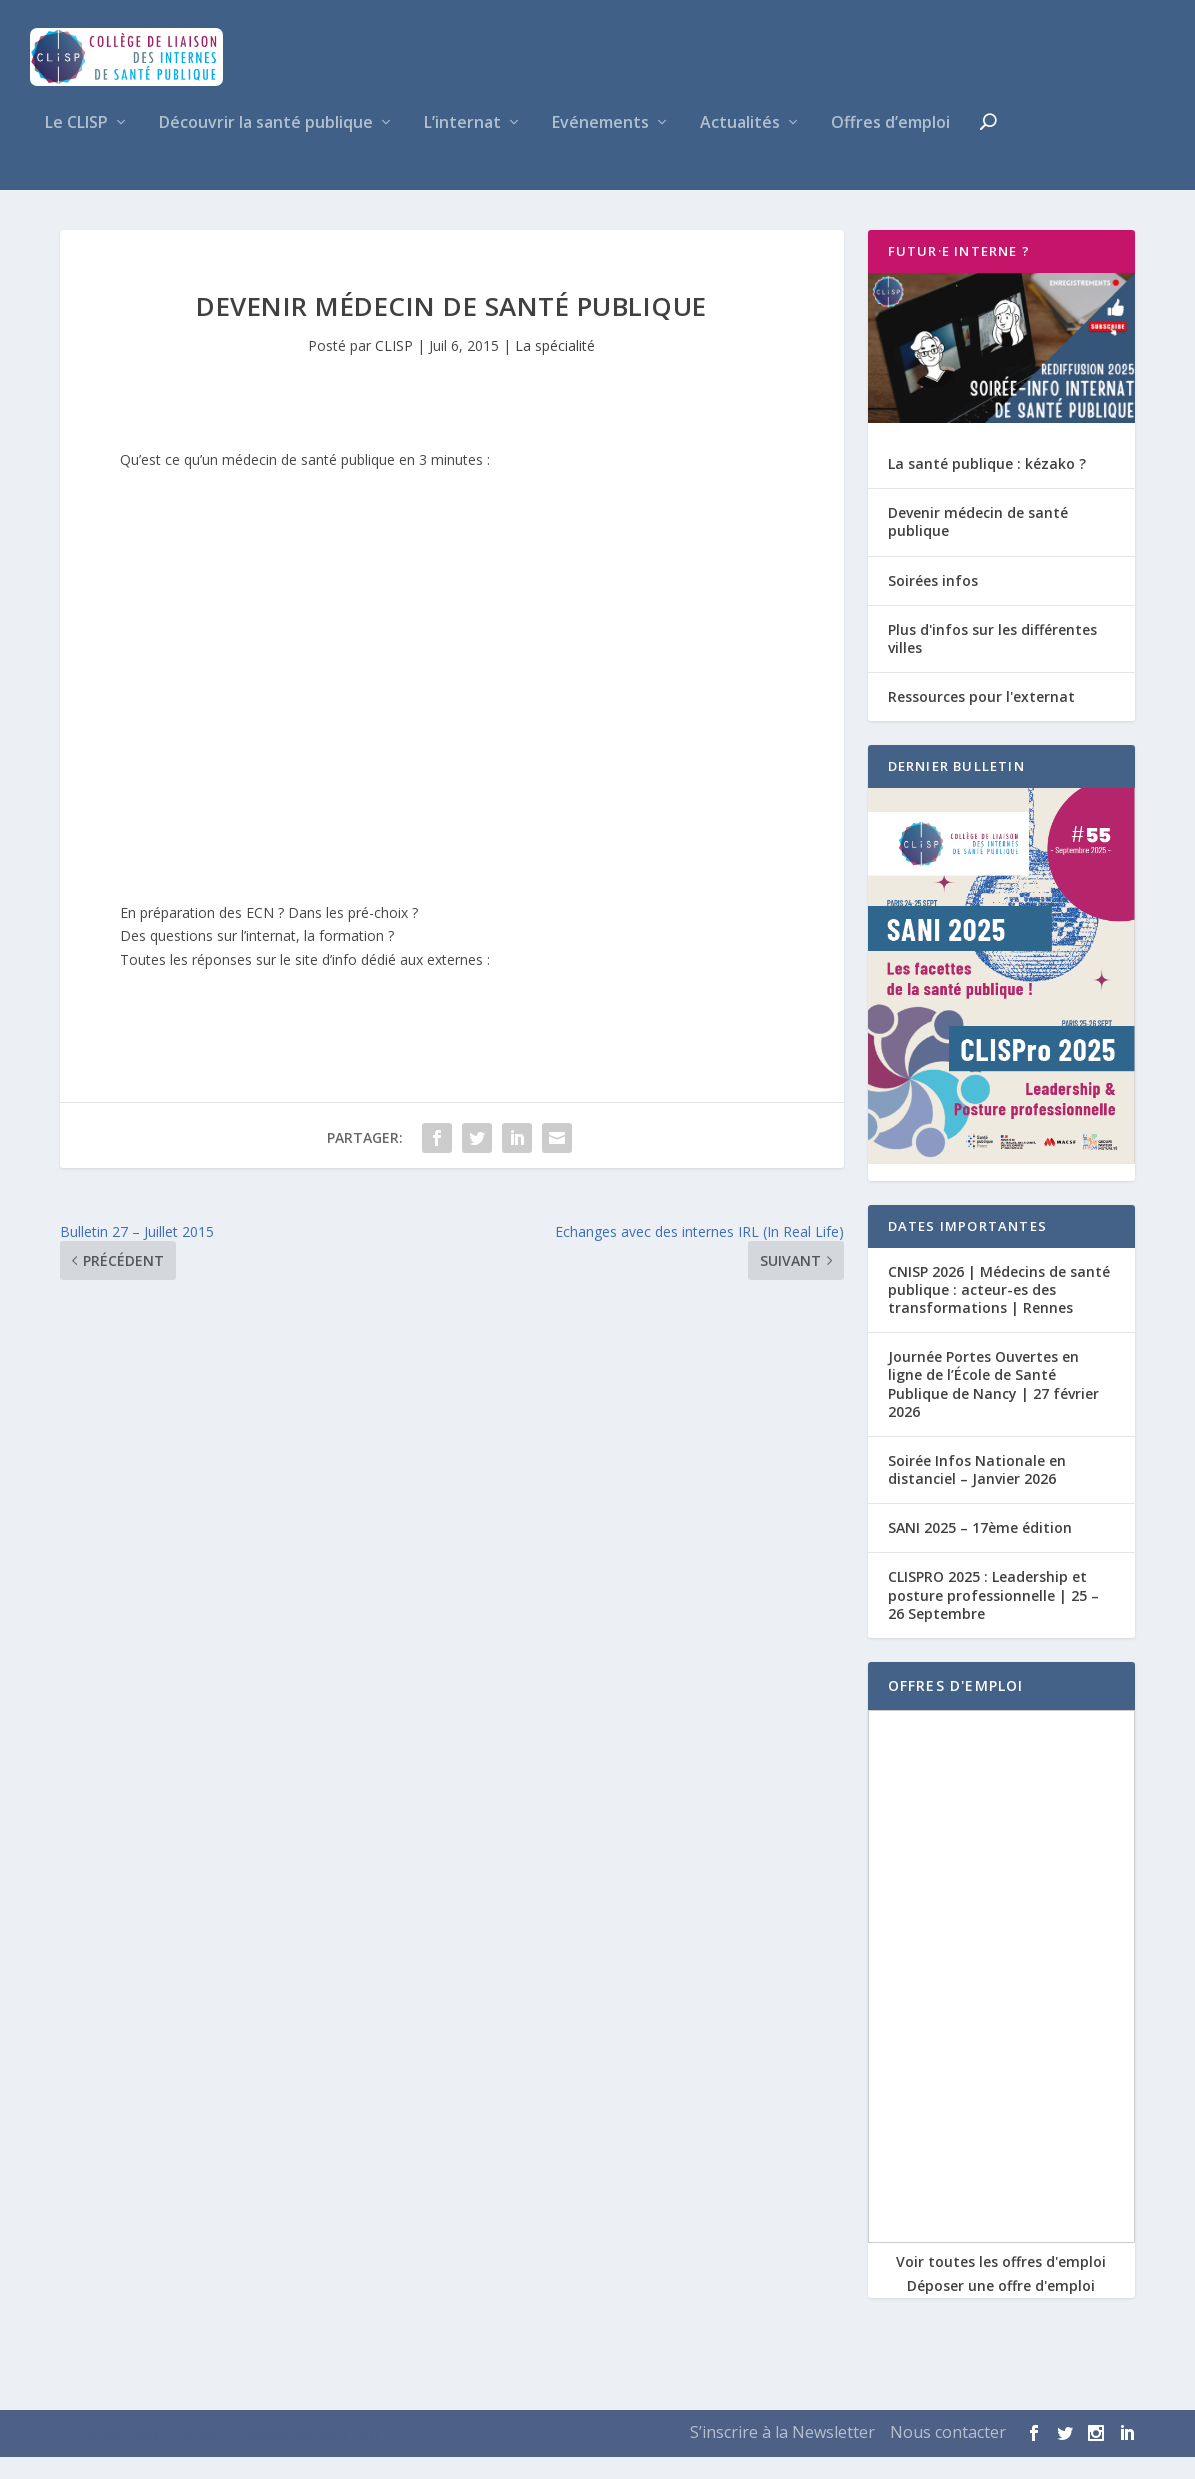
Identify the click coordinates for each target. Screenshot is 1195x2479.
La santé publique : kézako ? (987, 485)
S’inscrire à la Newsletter (782, 2454)
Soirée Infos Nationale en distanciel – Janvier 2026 (977, 1491)
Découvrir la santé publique (266, 145)
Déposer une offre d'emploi (1001, 2307)
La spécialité (555, 367)
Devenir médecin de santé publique (978, 543)
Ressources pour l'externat (981, 718)
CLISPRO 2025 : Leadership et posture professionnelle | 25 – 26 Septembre (993, 1617)
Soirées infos (933, 602)
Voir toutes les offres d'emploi (1001, 2283)
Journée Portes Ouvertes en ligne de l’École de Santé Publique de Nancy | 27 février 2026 (993, 1406)
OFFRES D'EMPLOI (956, 1707)
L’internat (462, 145)
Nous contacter (948, 2454)
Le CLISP (76, 145)
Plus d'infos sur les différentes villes (992, 660)
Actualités (740, 145)
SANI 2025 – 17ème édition (980, 1549)
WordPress (351, 2456)
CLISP (394, 367)
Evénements (600, 145)
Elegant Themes (174, 2456)
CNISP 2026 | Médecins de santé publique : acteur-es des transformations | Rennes (999, 1311)
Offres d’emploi (890, 145)
